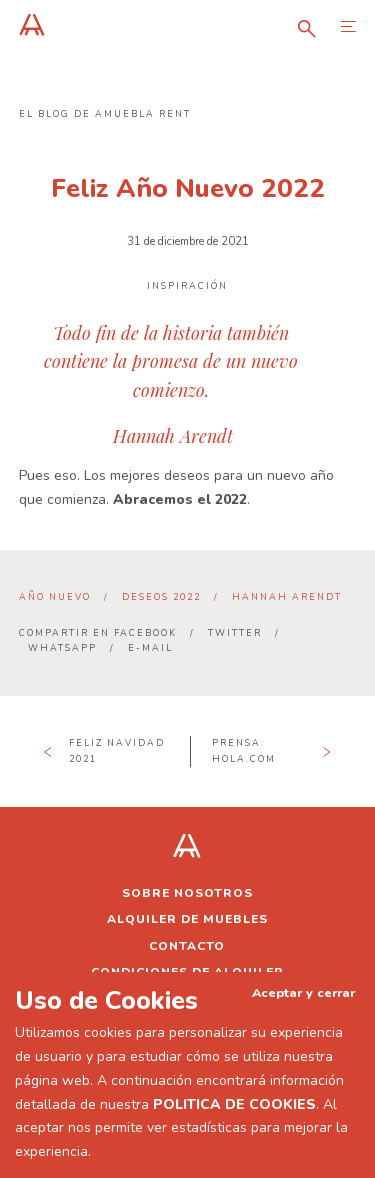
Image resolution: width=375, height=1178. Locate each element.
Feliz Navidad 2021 (117, 750)
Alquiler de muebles (187, 919)
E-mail (150, 648)
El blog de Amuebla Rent (105, 114)
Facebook (145, 633)
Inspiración (187, 286)
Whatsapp (62, 648)
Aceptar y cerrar (303, 992)
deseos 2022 (161, 597)
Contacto (187, 946)
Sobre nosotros (187, 893)
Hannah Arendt (287, 597)
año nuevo (55, 597)
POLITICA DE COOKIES (234, 1104)
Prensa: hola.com (244, 750)
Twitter (235, 633)
